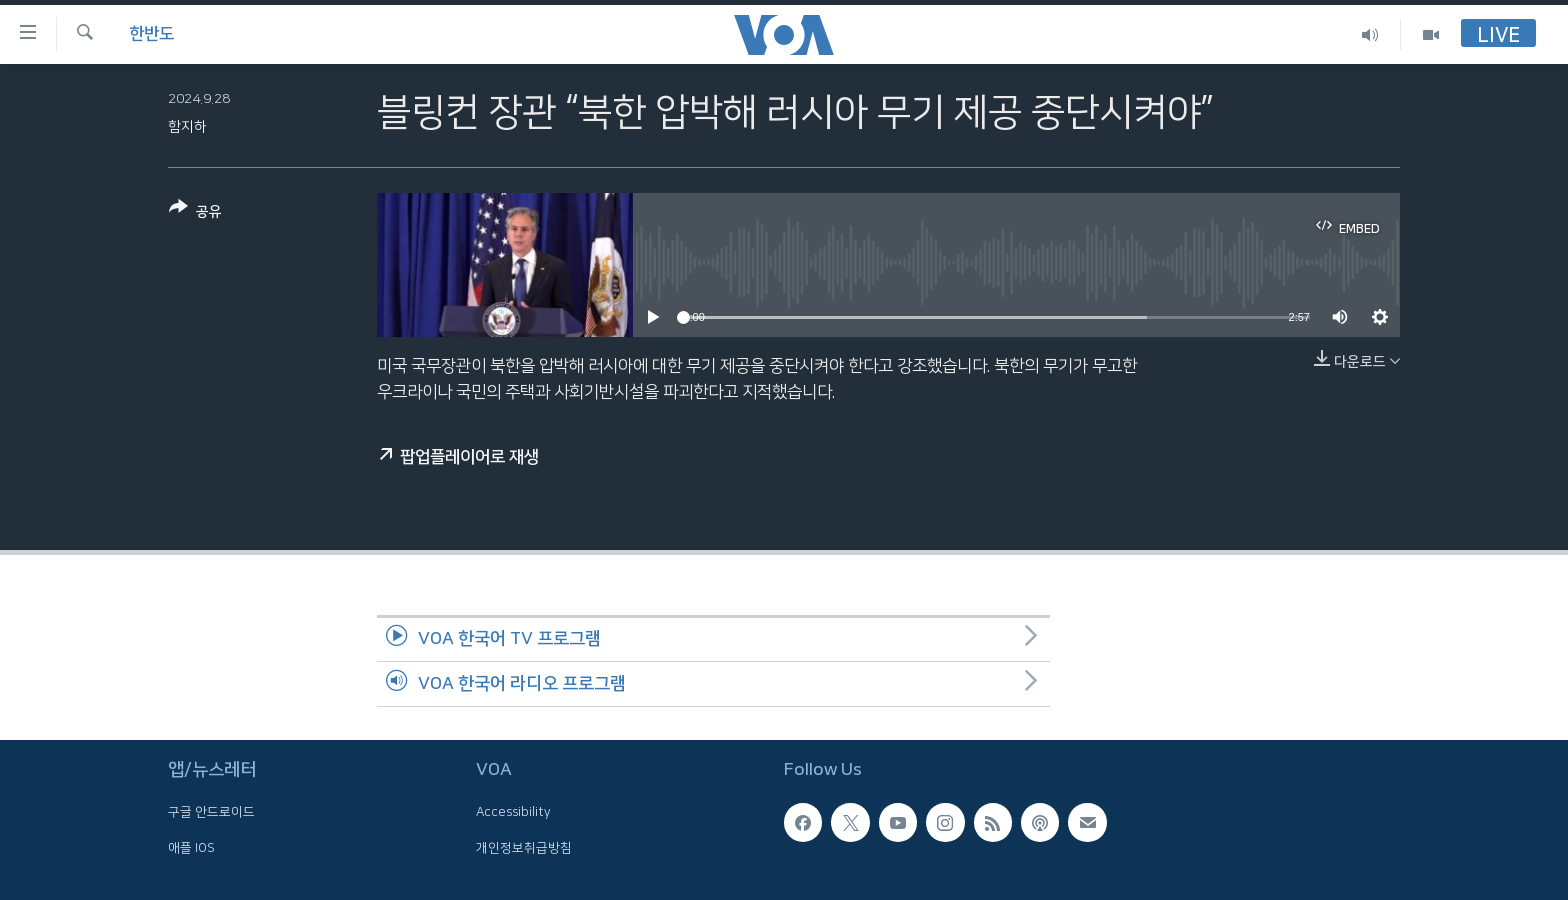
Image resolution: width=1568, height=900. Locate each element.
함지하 (187, 127)
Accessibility (513, 812)
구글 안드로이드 (211, 812)
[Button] (195, 213)
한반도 (151, 34)
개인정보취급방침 (524, 847)
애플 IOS (191, 847)
